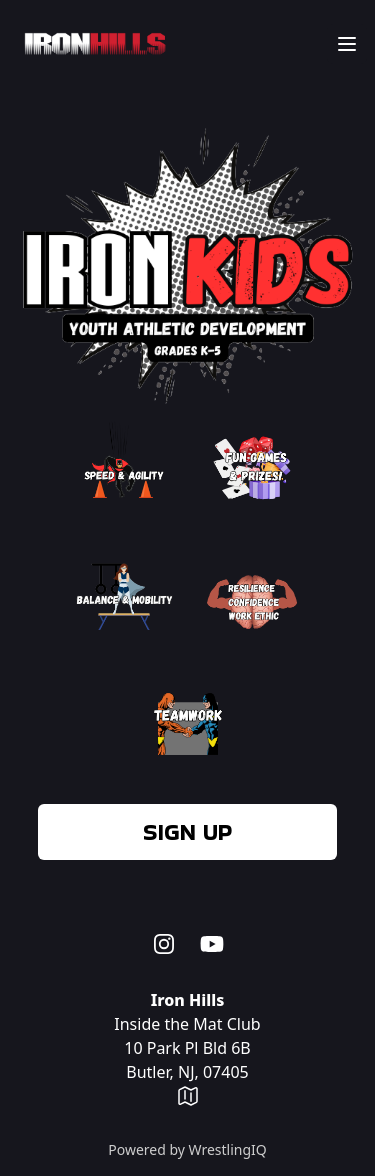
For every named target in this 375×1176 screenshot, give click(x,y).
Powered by (187, 1149)
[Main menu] (347, 44)
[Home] (91, 44)
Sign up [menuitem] (187, 831)
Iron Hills (188, 1000)
